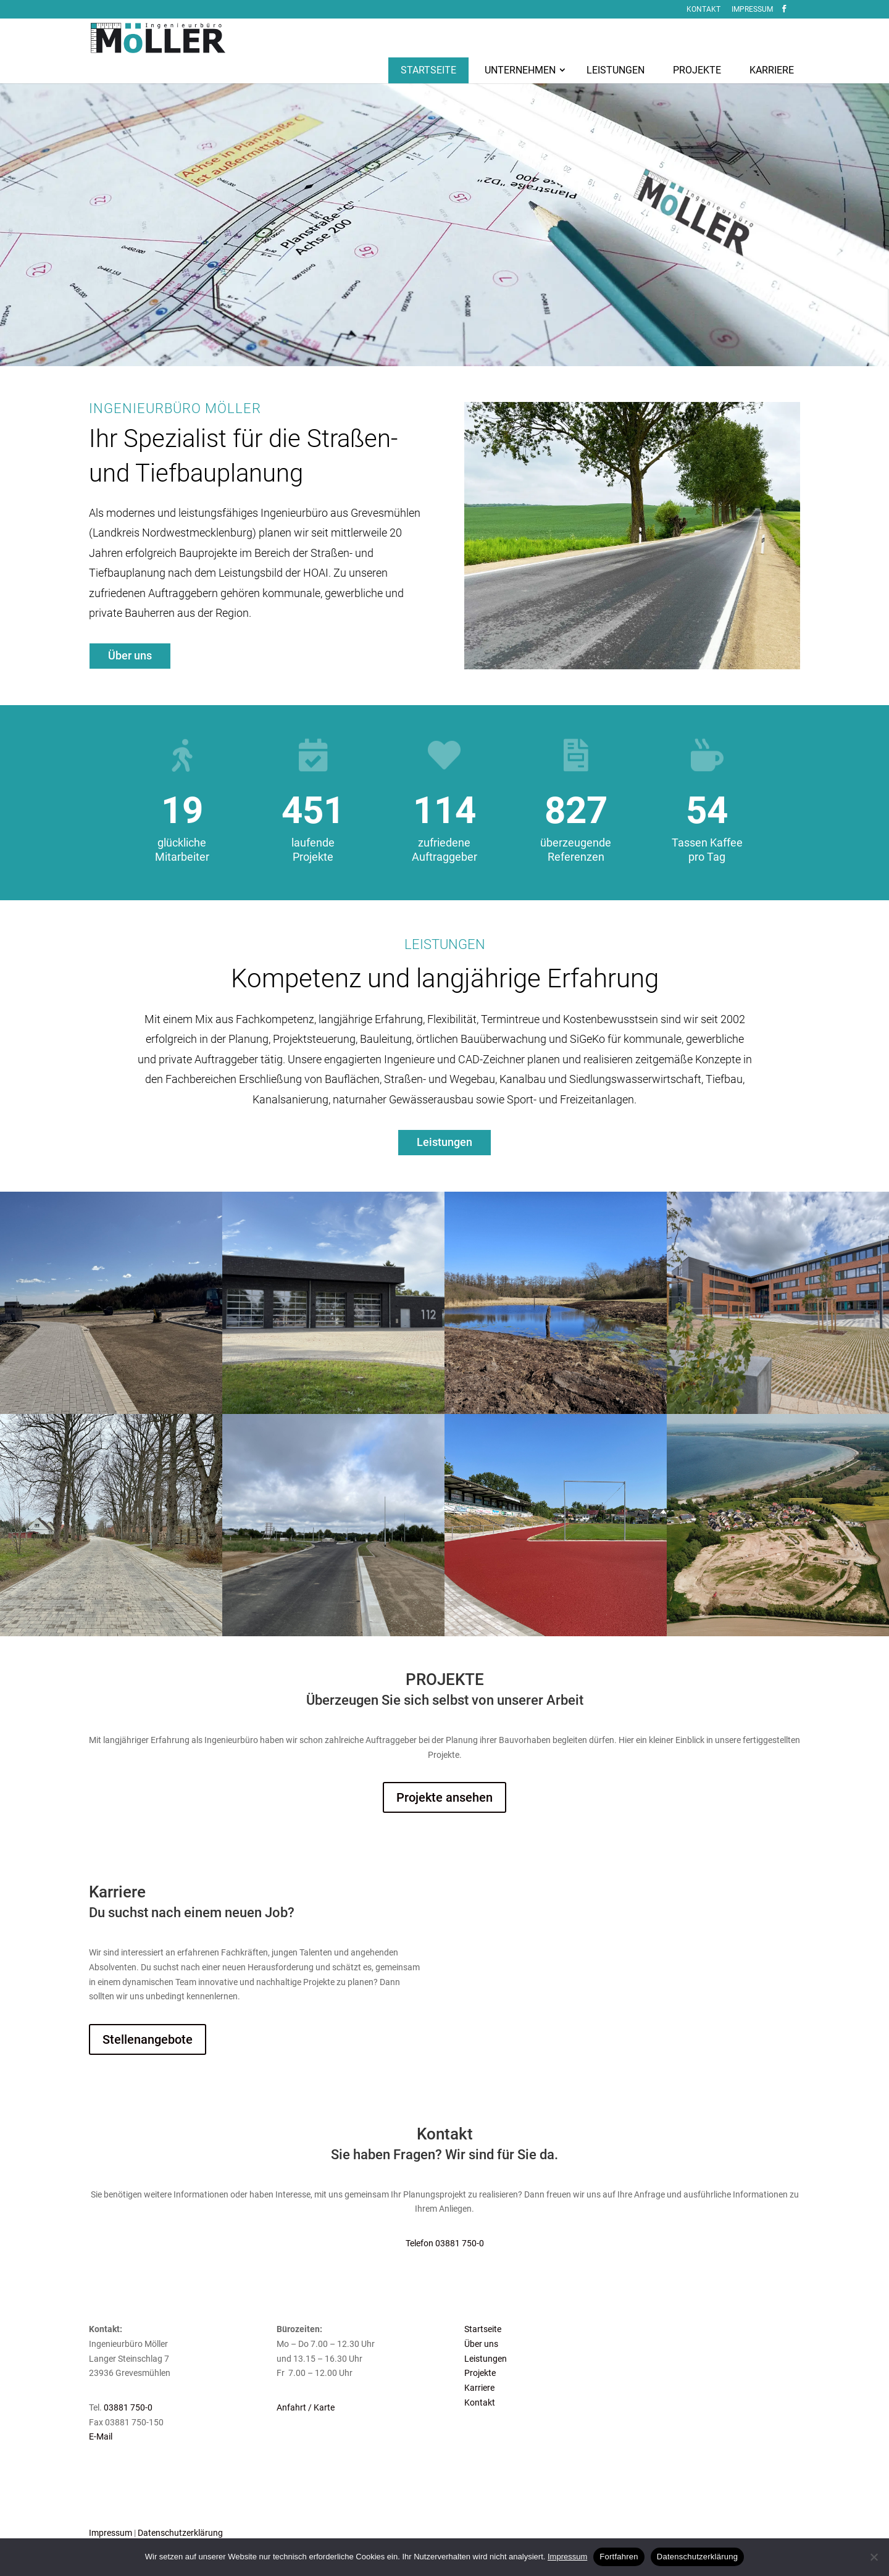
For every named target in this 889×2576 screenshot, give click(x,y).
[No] (873, 2557)
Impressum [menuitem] (752, 10)
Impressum (110, 2533)
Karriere (479, 2388)
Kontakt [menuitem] (703, 10)
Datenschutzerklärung (180, 2533)
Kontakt (479, 2402)
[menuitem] (428, 61)
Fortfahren (618, 2556)
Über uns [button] (130, 655)
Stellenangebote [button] (147, 2039)
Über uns (481, 2344)
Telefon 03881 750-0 (445, 2243)
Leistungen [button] (444, 1141)
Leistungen (485, 2359)
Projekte (480, 2373)
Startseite (482, 2329)
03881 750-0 (128, 2407)
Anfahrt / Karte (306, 2407)
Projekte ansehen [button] (444, 1797)
